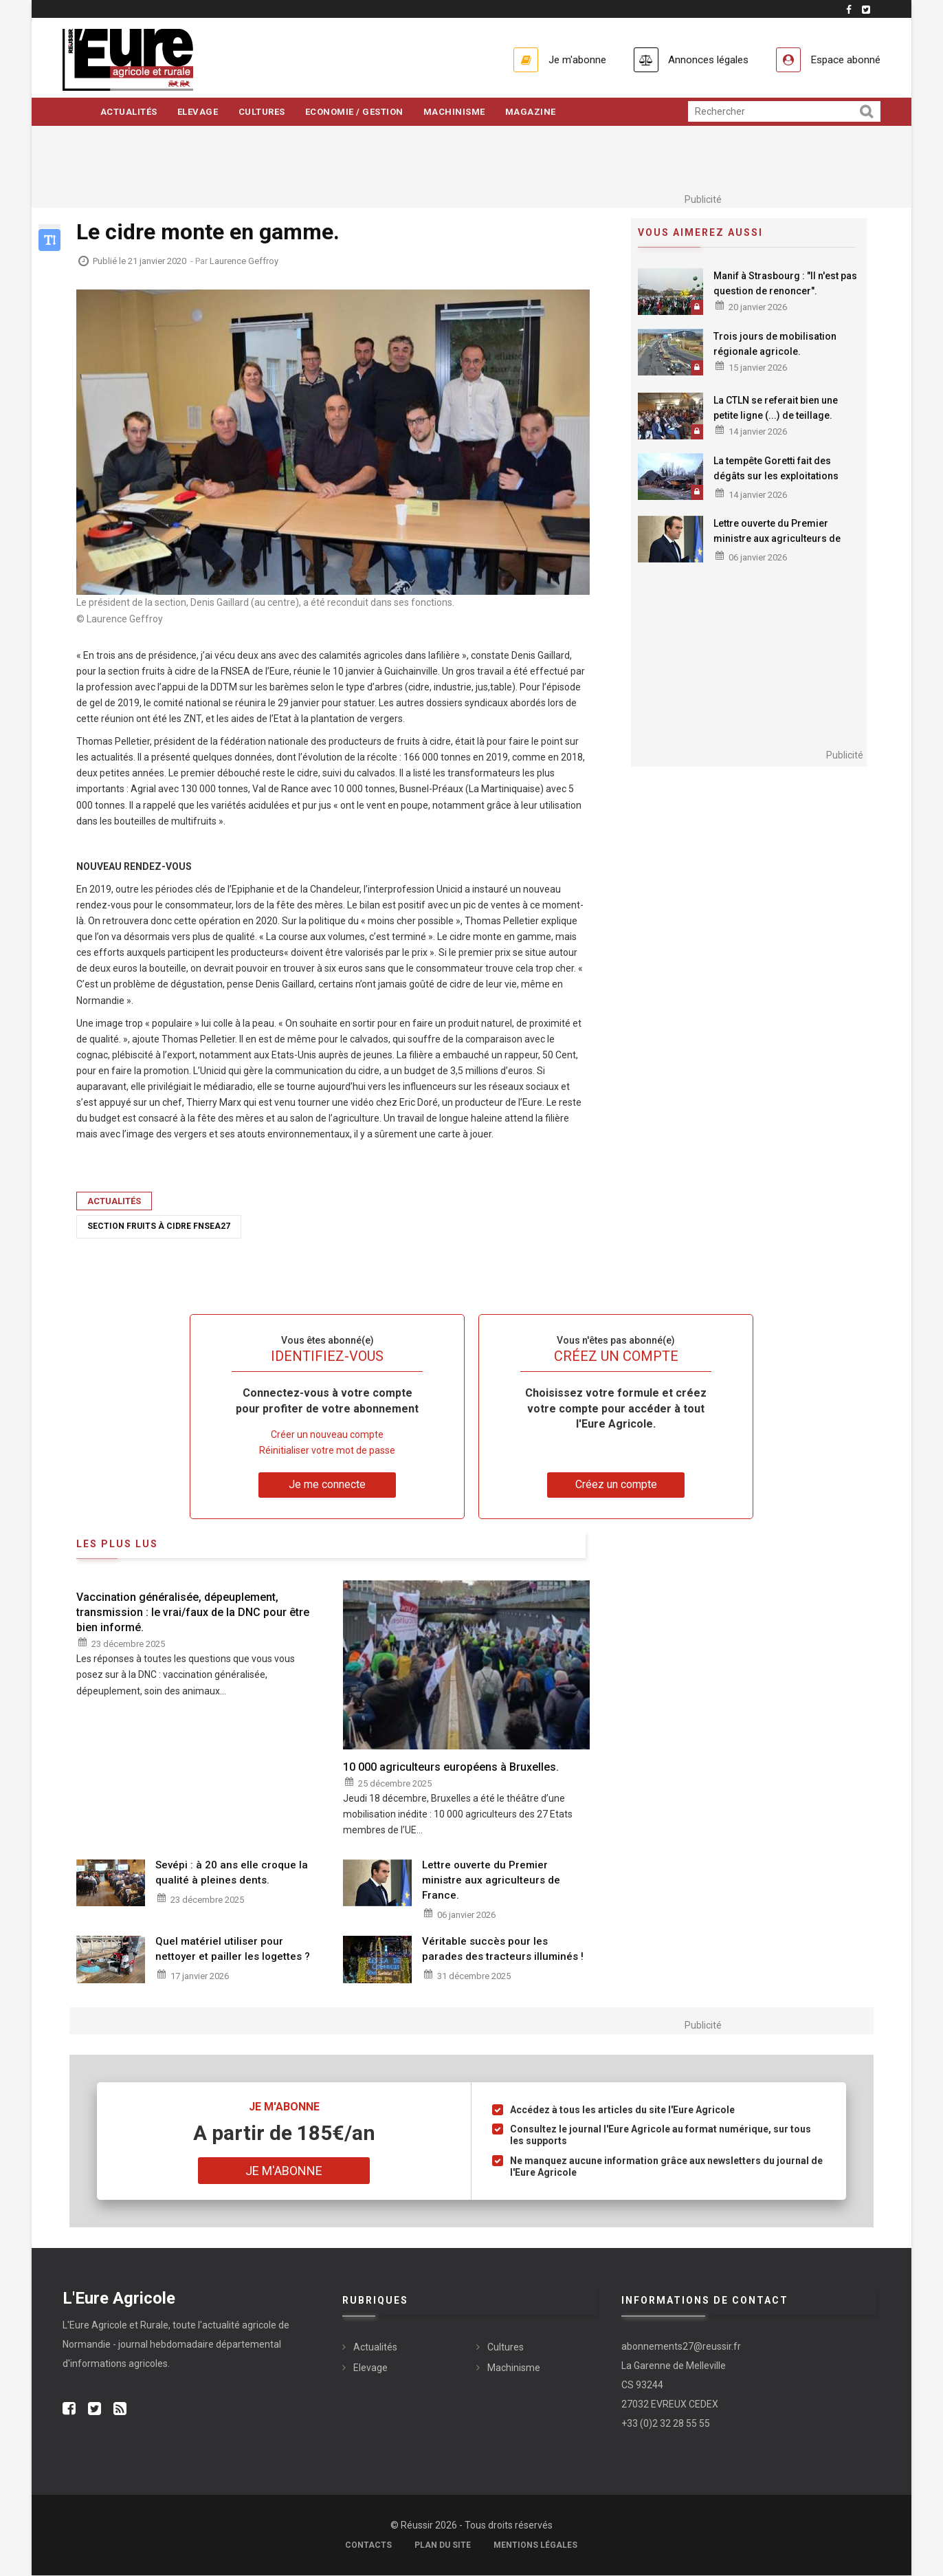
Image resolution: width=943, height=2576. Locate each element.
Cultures (263, 112)
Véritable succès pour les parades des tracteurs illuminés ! (503, 1949)
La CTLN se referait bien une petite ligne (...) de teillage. (775, 408)
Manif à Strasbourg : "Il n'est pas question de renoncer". (785, 284)
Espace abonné (843, 59)
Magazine (534, 112)
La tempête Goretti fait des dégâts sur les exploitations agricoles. (776, 476)
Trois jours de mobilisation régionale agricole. (774, 344)
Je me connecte (327, 1485)
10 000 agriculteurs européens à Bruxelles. (451, 1767)
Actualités (128, 112)
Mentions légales (535, 2546)
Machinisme (457, 112)
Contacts (368, 2546)
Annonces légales (701, 59)
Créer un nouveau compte (327, 1435)
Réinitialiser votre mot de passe (327, 1450)
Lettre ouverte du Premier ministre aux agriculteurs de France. (777, 539)
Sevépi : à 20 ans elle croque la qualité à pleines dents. (231, 1873)
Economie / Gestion (356, 112)
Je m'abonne (565, 59)
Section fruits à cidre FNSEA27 (158, 1227)
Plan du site (442, 2546)
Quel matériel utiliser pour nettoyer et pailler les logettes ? (232, 1949)
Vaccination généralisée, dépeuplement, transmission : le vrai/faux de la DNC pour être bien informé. (192, 1613)
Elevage (198, 112)
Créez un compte (616, 1485)
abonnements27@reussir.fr (681, 2347)
